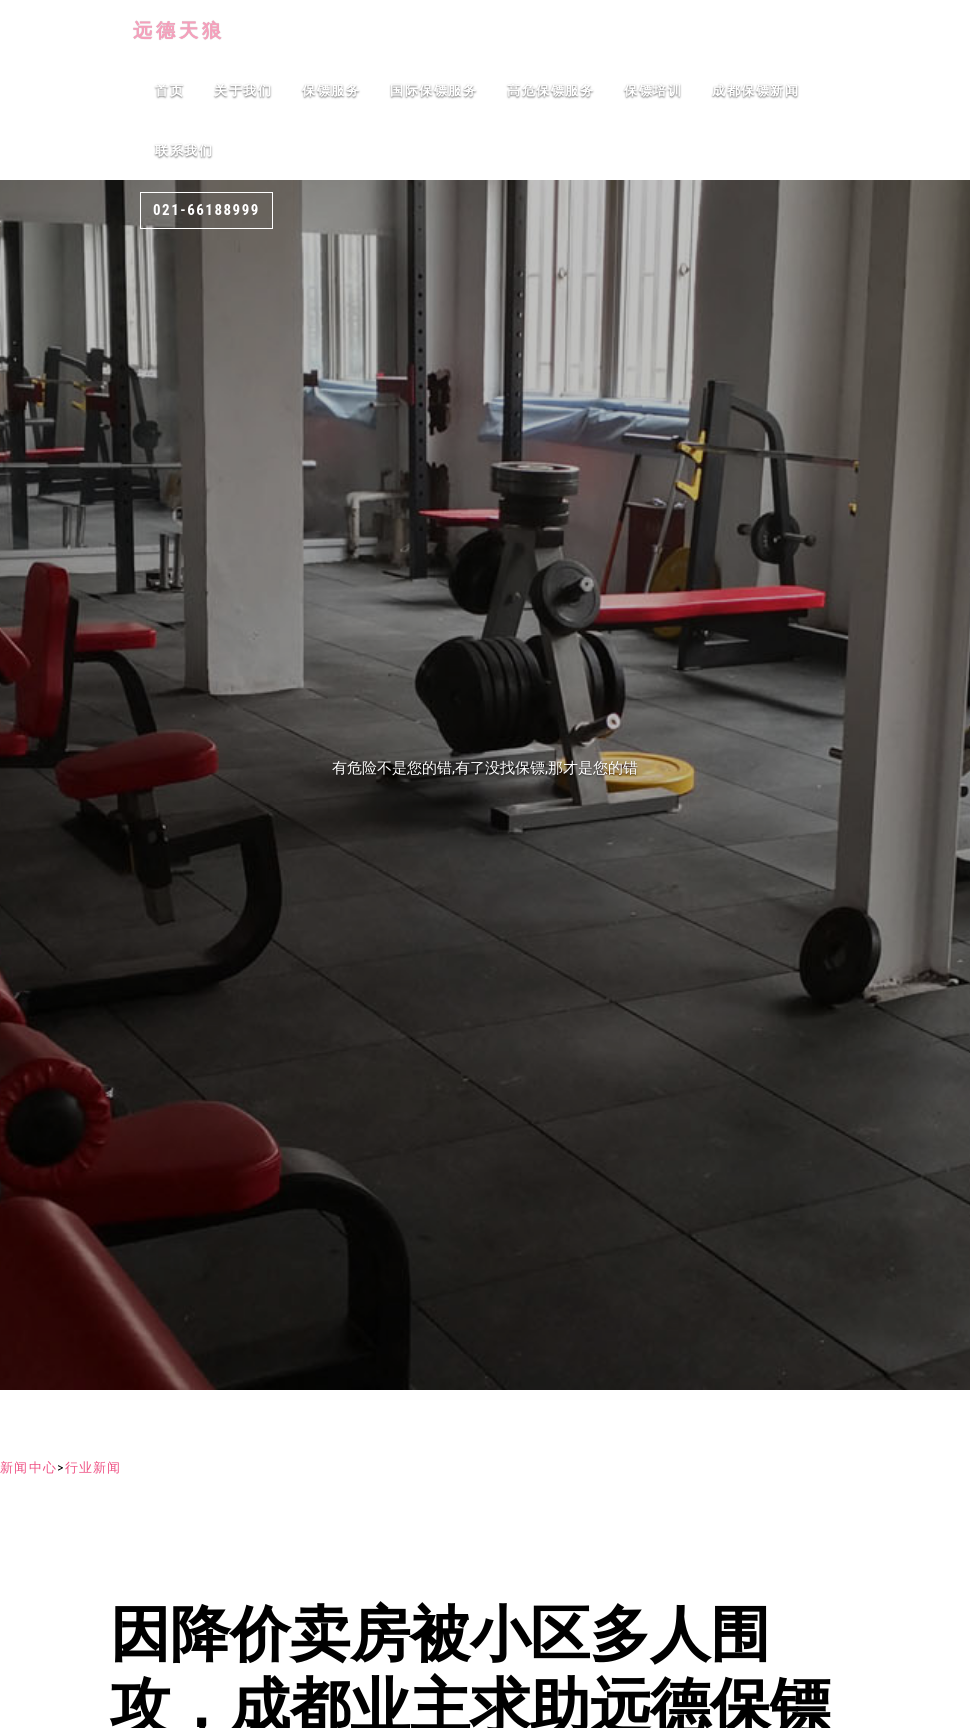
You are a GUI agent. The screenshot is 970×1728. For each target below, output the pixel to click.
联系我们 (184, 150)
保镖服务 (331, 90)
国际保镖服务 (433, 90)
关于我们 (243, 90)
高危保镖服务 (550, 90)
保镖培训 (653, 90)
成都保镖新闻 (755, 90)
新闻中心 (28, 1467)
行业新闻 (93, 1467)
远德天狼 (170, 30)
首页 (169, 90)
